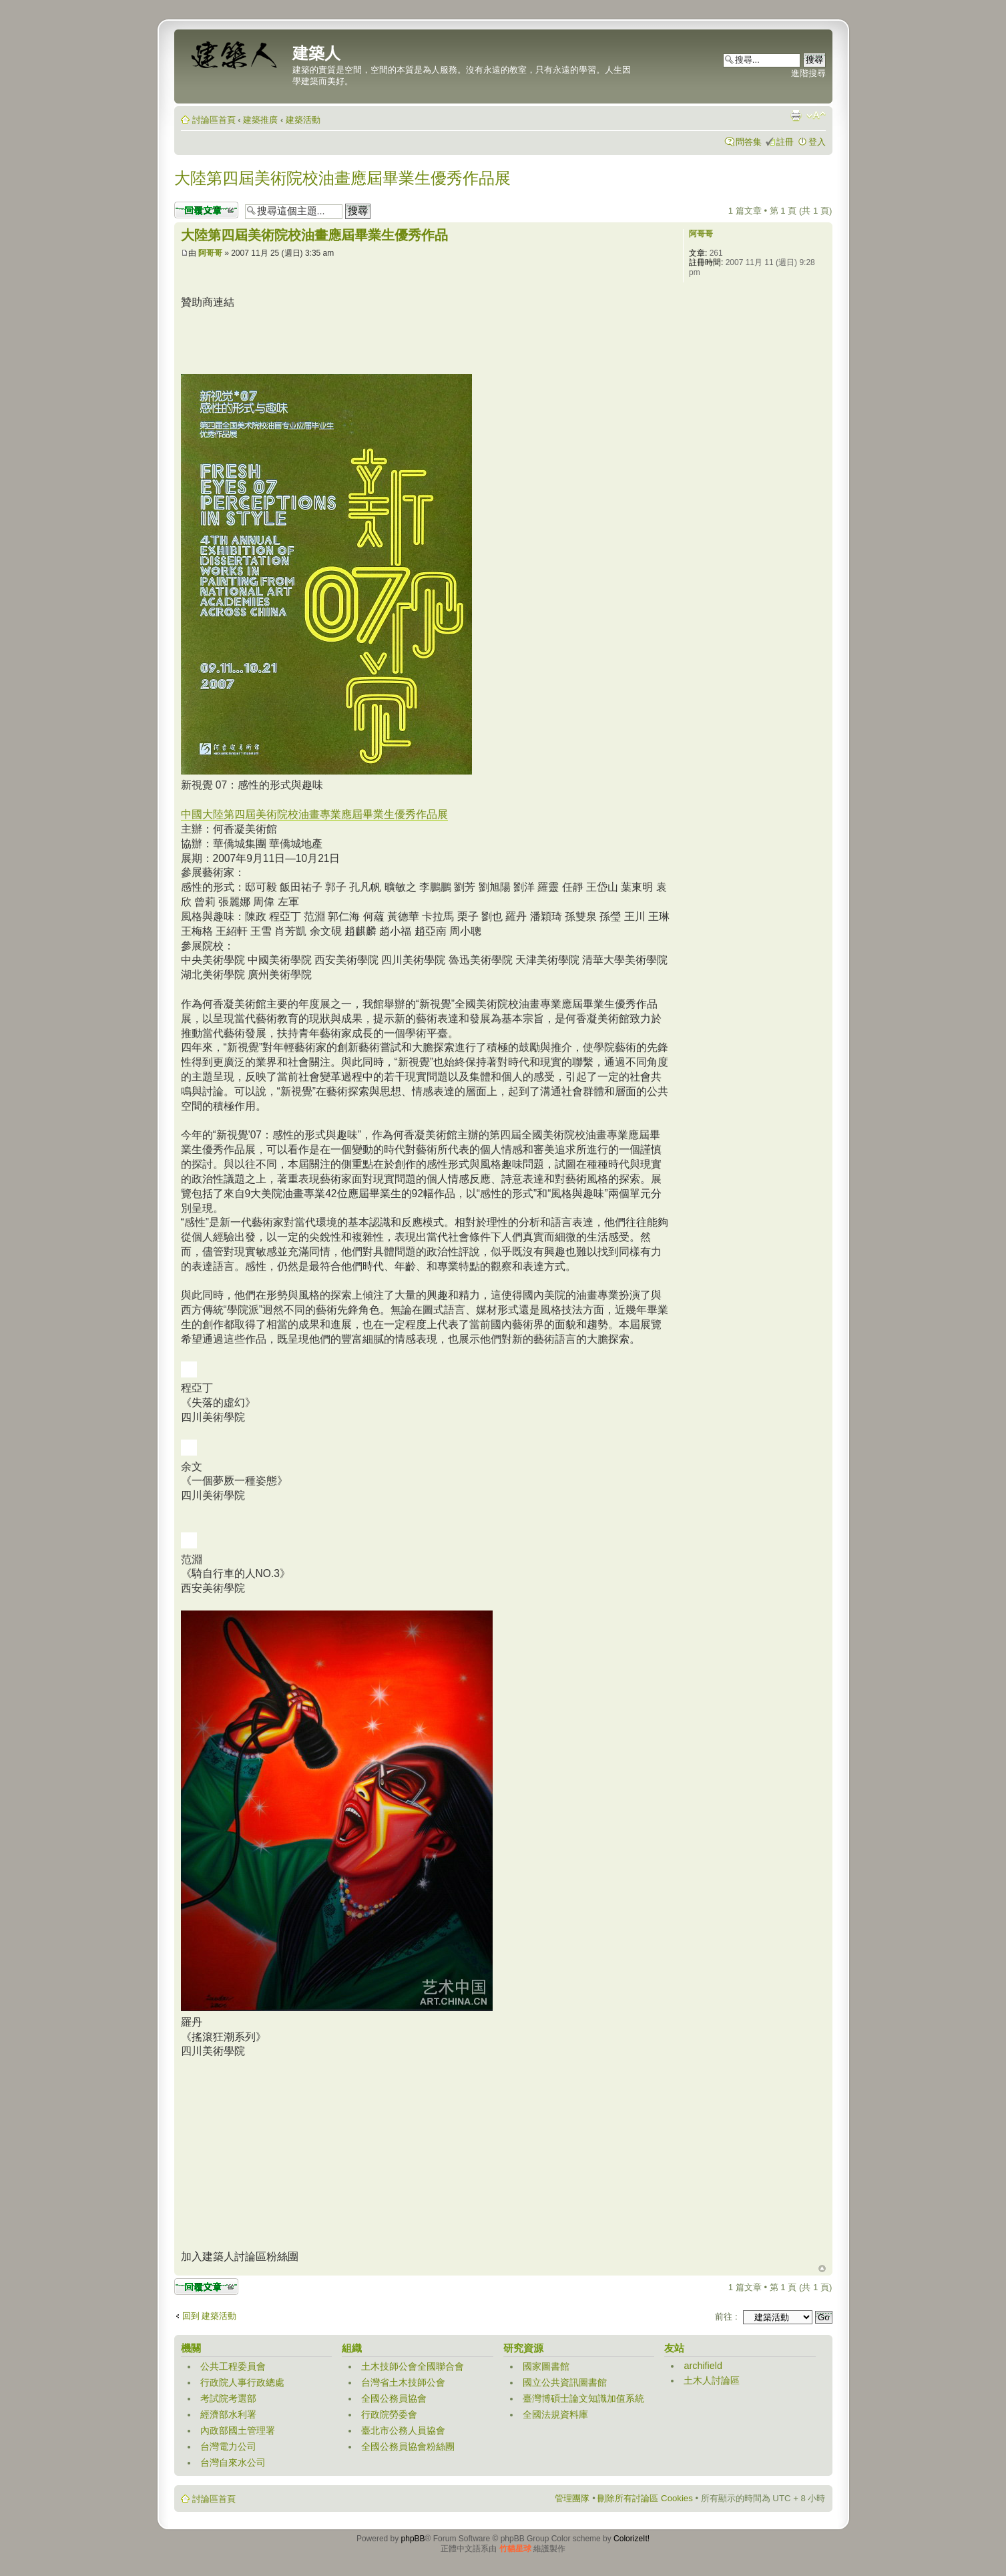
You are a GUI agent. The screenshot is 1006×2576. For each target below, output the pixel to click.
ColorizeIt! (631, 2538)
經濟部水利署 (228, 2414)
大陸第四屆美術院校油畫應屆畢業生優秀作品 (314, 235)
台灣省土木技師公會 (403, 2382)
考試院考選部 (228, 2398)
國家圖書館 (546, 2366)
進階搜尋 (808, 73)
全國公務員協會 (394, 2398)
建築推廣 (260, 120)
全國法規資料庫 (555, 2414)
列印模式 (795, 116)
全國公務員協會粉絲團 (408, 2446)
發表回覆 (206, 210)
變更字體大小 (816, 116)
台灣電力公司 (228, 2446)
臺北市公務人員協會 (403, 2430)
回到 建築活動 (209, 2316)
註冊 (785, 142)
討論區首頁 (214, 120)
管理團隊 (572, 2498)
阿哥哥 (210, 253)
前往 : (726, 2317)
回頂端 (822, 2269)
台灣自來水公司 (233, 2462)
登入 (817, 142)
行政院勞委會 (389, 2414)
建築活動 (303, 120)
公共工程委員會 (233, 2366)
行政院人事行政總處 (242, 2382)
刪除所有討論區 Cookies (644, 2498)
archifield (703, 2365)
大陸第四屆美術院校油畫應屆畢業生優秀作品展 (342, 178)
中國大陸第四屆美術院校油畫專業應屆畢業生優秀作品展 (314, 814)
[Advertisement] (424, 340)
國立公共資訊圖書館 (565, 2382)
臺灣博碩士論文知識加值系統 (583, 2398)
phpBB (413, 2538)
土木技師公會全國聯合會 (412, 2366)
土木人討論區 (712, 2380)
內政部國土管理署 (237, 2430)
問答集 (749, 142)
